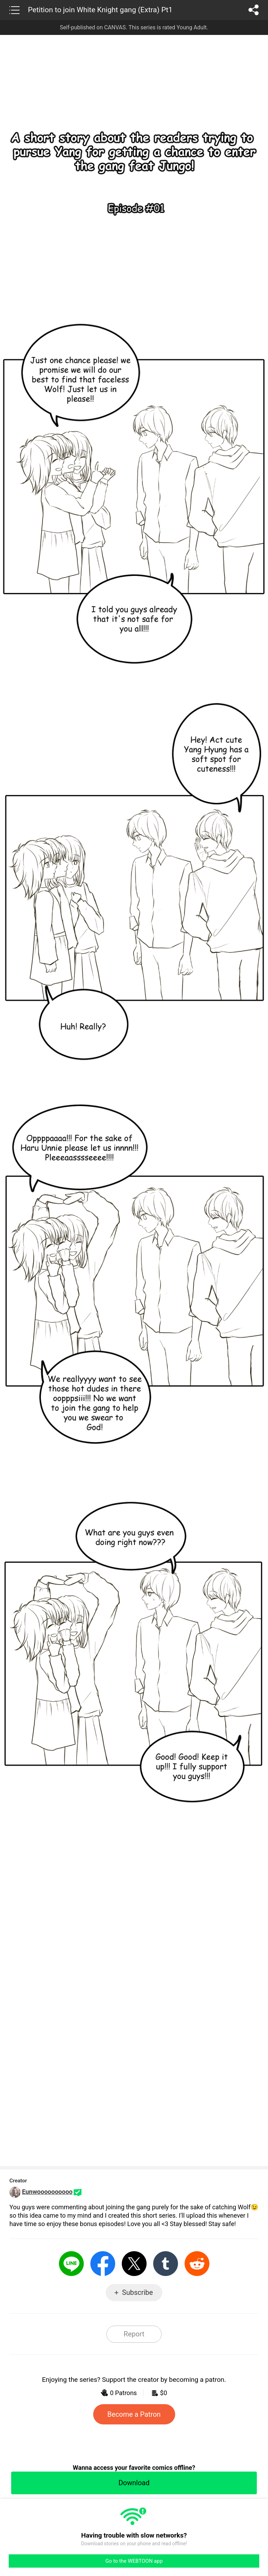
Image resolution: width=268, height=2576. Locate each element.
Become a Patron (134, 2414)
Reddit (197, 2263)
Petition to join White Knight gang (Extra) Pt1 (100, 10)
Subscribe (137, 2292)
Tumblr (165, 2263)
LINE (71, 2263)
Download (133, 2483)
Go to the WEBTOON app (134, 2561)
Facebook (102, 2263)
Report (134, 2334)
